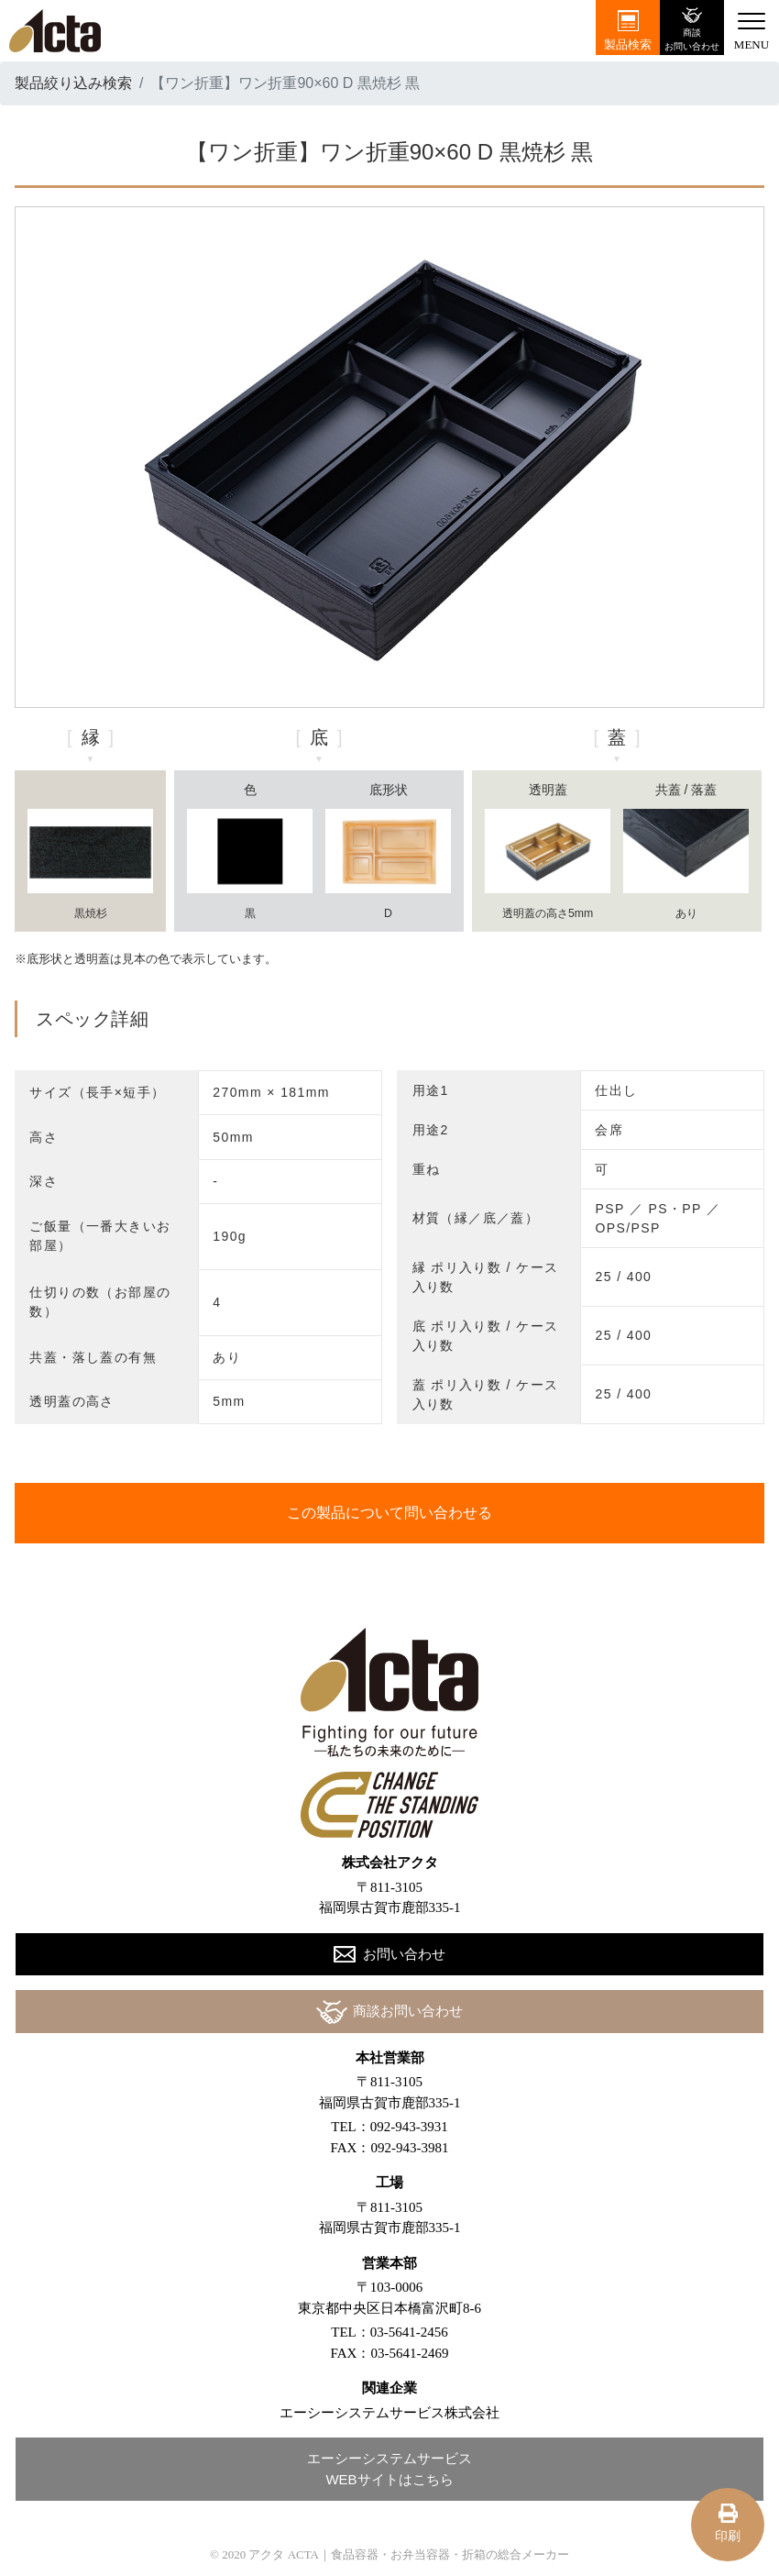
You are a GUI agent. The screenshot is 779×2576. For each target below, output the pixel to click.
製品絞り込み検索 (73, 83)
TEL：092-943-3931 (389, 2126)
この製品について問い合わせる (389, 1512)
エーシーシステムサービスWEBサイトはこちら (389, 2468)
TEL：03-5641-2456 (389, 2332)
